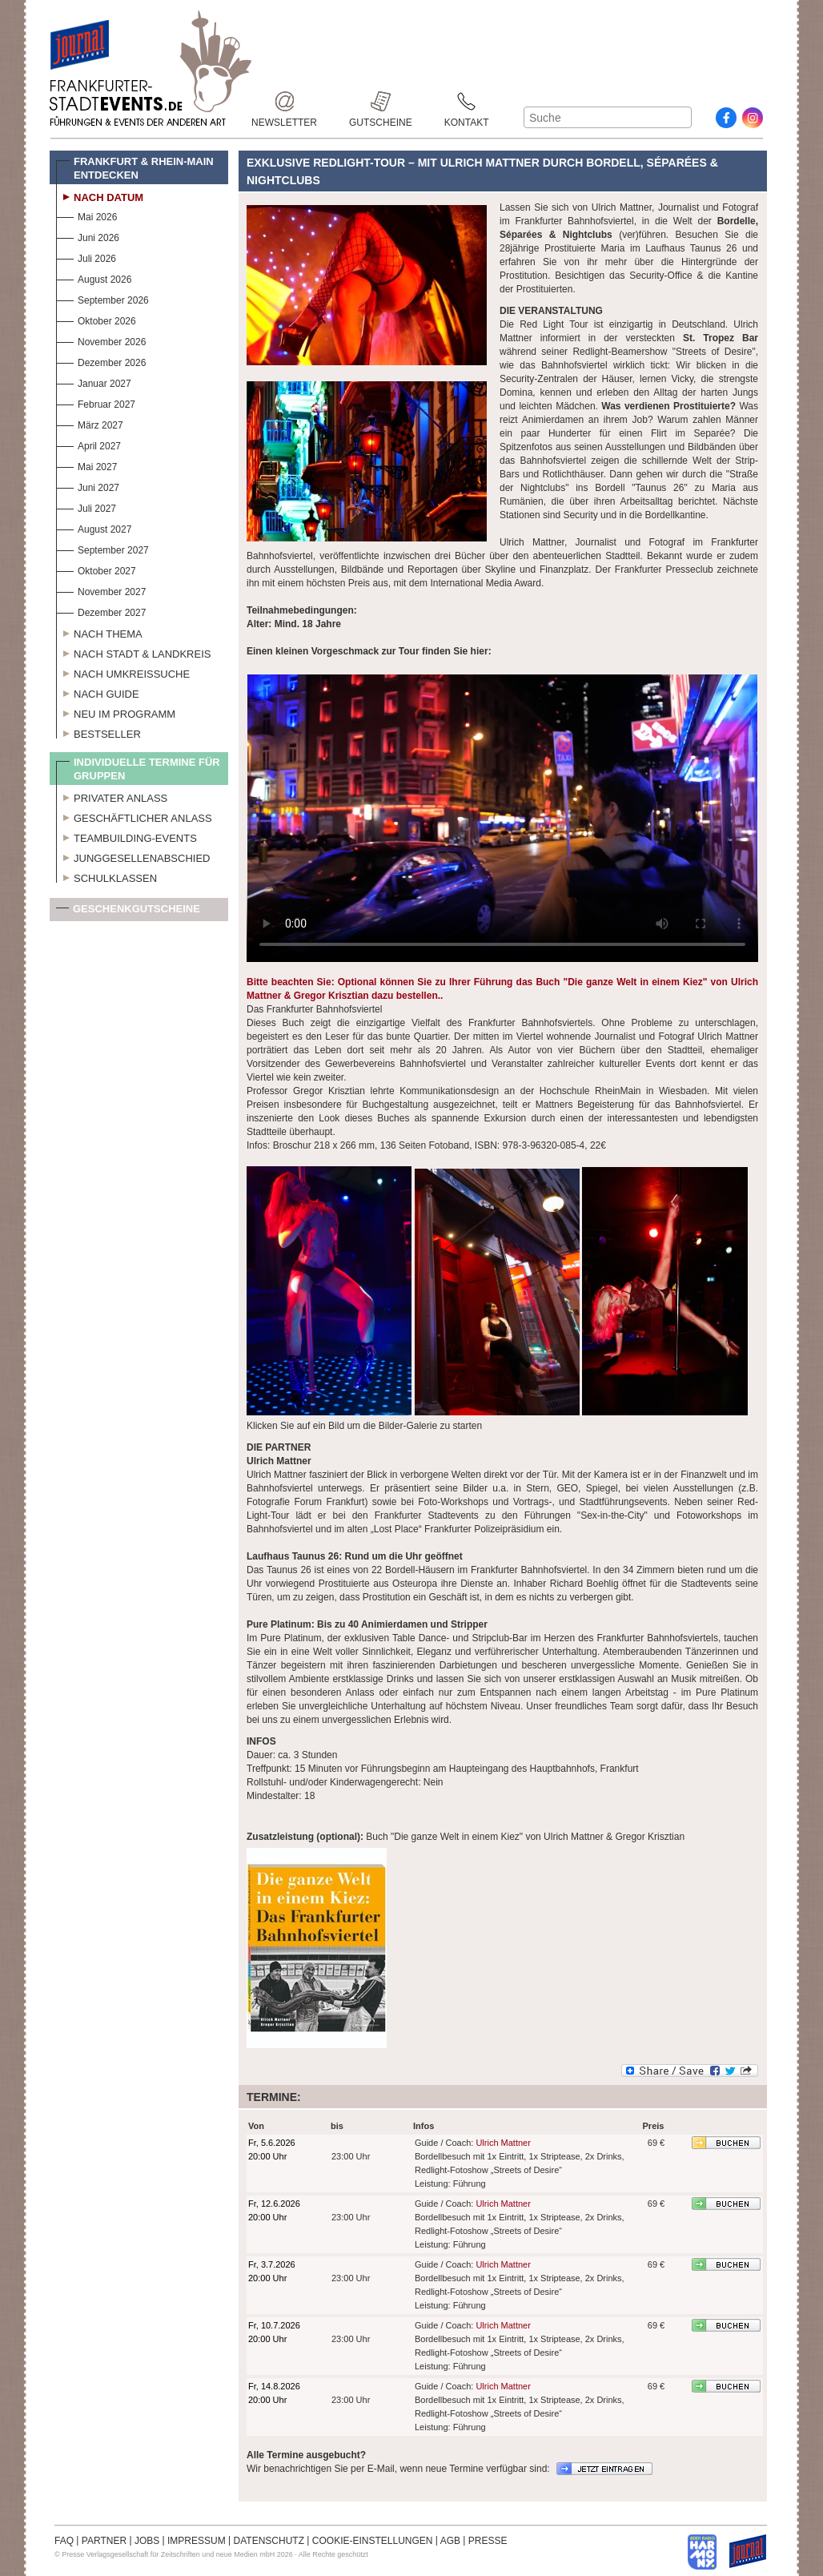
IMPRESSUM (196, 2540)
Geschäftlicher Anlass (134, 816)
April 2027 (88, 444)
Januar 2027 (93, 381)
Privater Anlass (111, 796)
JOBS (146, 2540)
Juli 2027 (86, 506)
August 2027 (93, 527)
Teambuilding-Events (126, 836)
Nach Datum (99, 195)
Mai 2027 (86, 465)
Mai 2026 (86, 215)
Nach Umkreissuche (123, 672)
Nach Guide (97, 692)
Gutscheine (380, 101)
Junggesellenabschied (133, 856)
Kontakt (466, 101)
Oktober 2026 (96, 319)
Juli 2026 (86, 256)
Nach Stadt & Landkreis (133, 652)
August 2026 (93, 277)
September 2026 (102, 298)
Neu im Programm (115, 712)
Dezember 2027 (101, 610)
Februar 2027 (95, 402)
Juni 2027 (87, 485)
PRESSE (488, 2540)
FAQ (64, 2540)
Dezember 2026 (101, 360)
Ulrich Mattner (503, 2142)
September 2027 (102, 548)
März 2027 (89, 423)
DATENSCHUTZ (269, 2540)
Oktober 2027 (96, 569)
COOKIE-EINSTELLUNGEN (372, 2540)
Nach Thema (99, 632)
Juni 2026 (87, 236)
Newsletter (284, 101)
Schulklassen (106, 876)
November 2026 (101, 340)
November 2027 (101, 590)
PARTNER (104, 2540)
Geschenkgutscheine (128, 912)
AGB (450, 2540)
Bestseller (98, 732)
